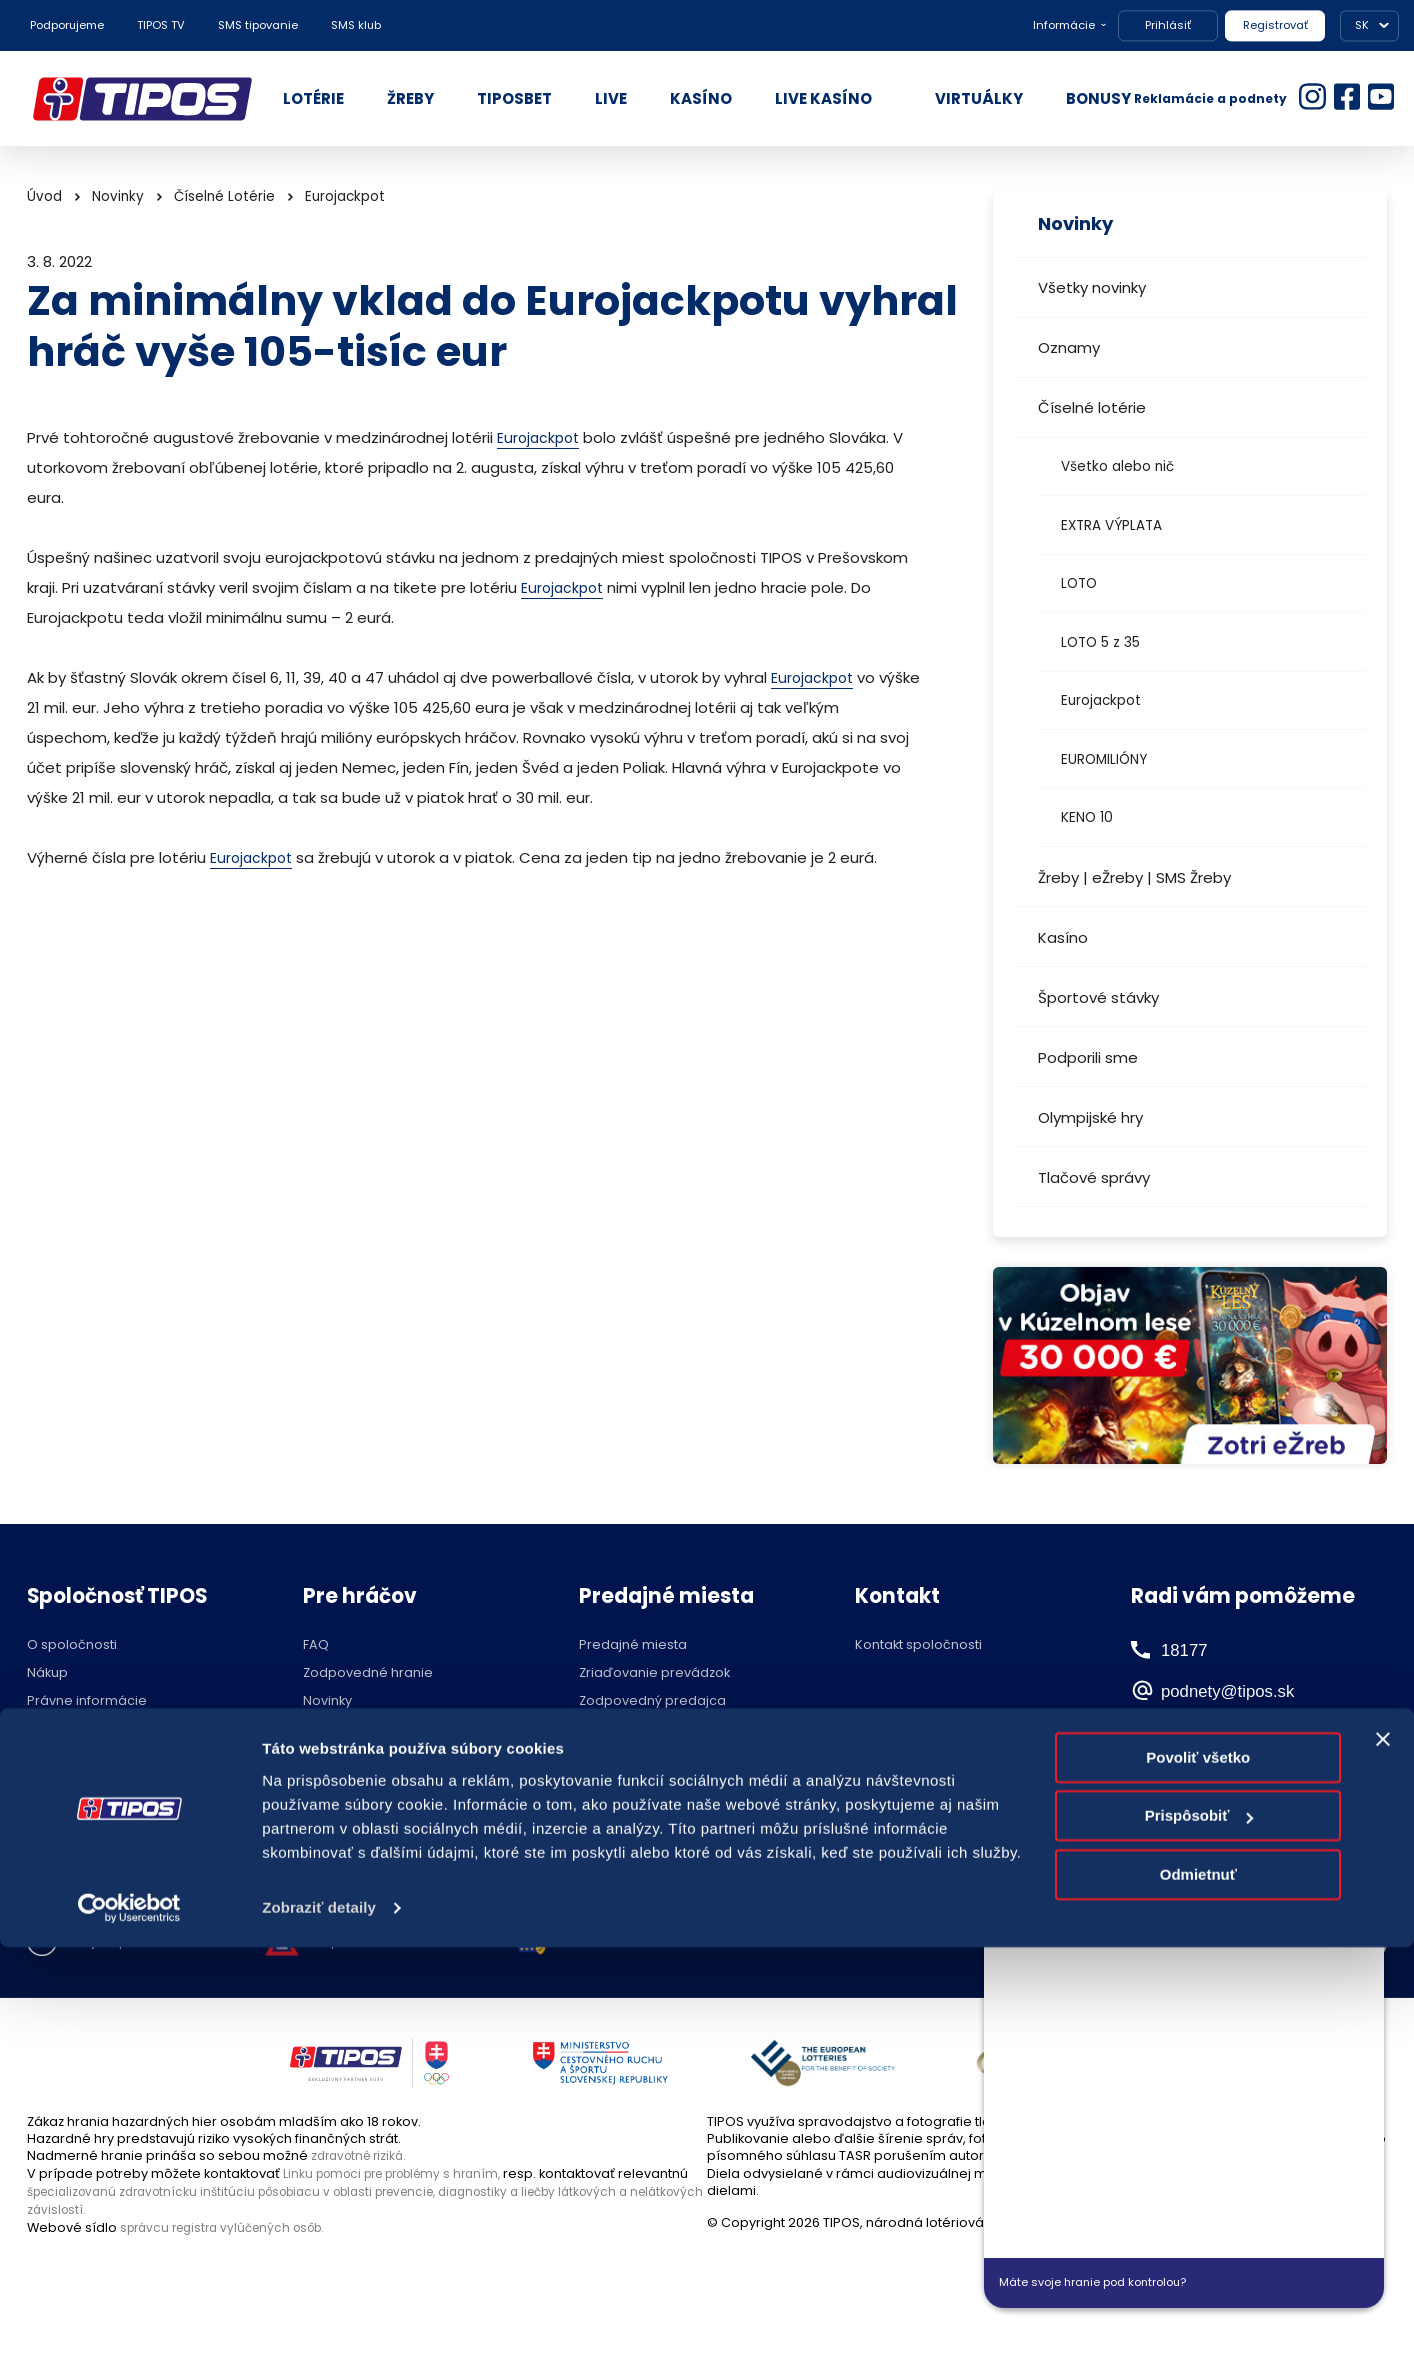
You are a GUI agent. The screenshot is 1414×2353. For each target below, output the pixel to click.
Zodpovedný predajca (652, 1701)
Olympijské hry (1090, 1117)
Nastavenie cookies (657, 1943)
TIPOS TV (161, 25)
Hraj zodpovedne (128, 1943)
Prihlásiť (1168, 25)
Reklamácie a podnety (1210, 98)
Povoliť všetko (1198, 2163)
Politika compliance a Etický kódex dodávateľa (136, 1763)
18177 (1186, 1649)
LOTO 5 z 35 (1100, 642)
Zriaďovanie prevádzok (654, 1673)
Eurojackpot (1101, 700)
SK (1362, 25)
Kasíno (1063, 937)
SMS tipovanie (258, 25)
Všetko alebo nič (1117, 466)
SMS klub (356, 25)
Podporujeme (67, 25)
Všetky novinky (1092, 287)
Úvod (44, 196)
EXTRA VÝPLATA (1111, 525)
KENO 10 (1087, 817)
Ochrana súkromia (87, 1729)
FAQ (316, 1645)
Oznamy (1069, 347)
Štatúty (324, 1756)
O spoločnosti (72, 1645)
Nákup (47, 1673)
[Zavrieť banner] (1383, 2145)
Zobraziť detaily (319, 2313)
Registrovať (1275, 25)
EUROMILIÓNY (1104, 759)
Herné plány (342, 1729)
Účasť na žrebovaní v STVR (389, 1812)
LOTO (1079, 583)
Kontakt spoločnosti (918, 1645)
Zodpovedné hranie (368, 1673)
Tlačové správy (1094, 1177)
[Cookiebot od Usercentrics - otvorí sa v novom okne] (129, 2314)
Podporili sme (1088, 1057)
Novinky (118, 196)
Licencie (329, 1784)
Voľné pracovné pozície (106, 1797)
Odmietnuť (1198, 2280)
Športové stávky (1098, 997)
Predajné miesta (633, 1645)
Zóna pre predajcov (644, 1729)
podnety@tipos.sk (1252, 1690)
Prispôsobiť (1199, 2221)
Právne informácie (87, 1701)
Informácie (1064, 25)
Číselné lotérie (1092, 407)
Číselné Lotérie (224, 196)
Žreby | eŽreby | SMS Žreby (1134, 877)
